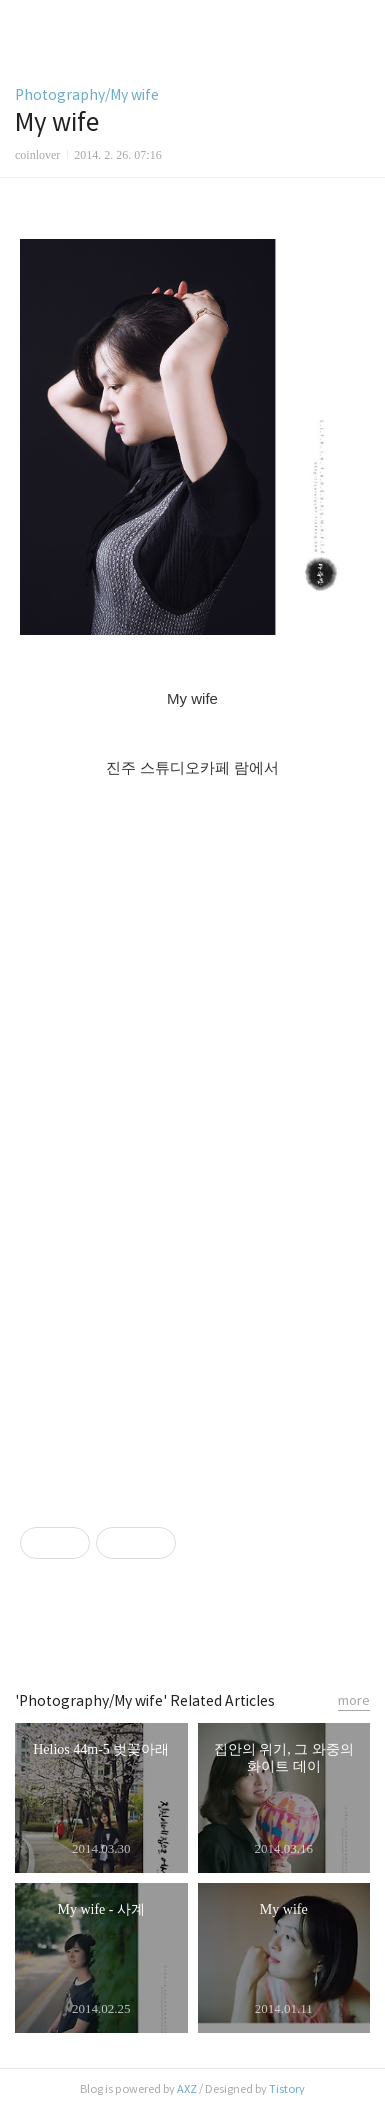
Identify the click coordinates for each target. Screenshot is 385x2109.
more (354, 1700)
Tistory (287, 2089)
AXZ (187, 2089)
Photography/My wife (87, 95)
